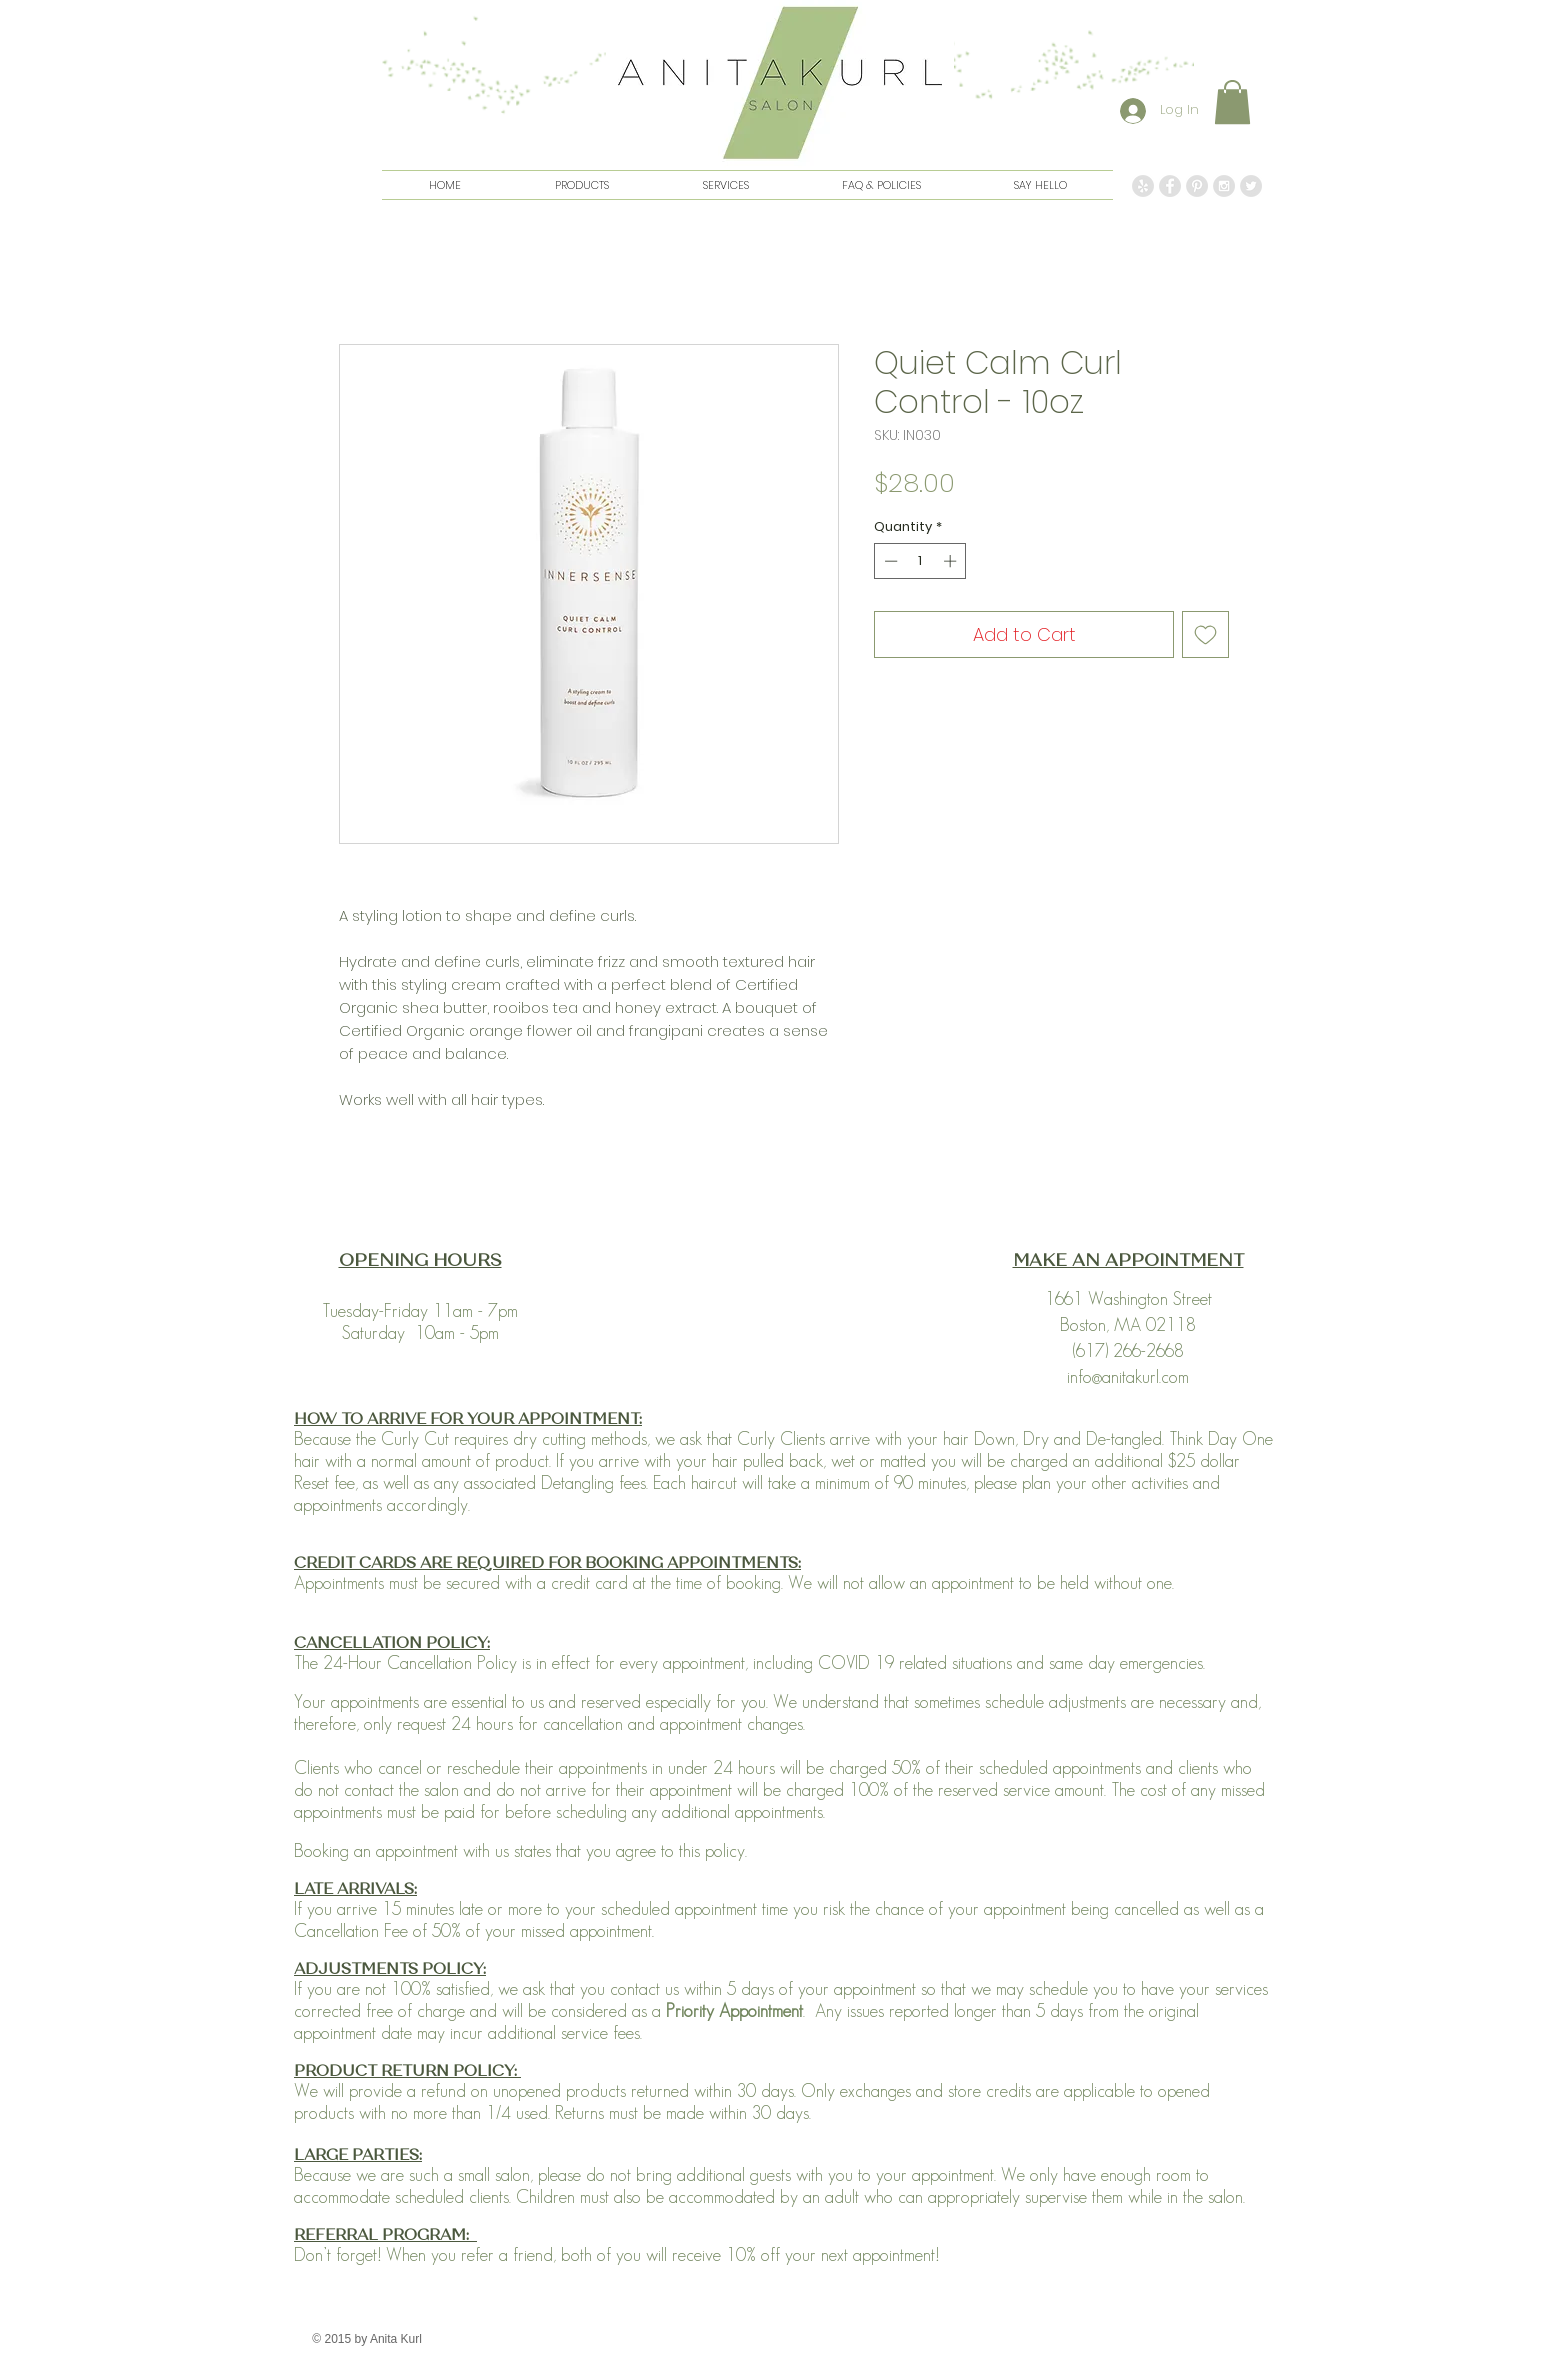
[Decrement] (889, 561)
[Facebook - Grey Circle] (1170, 186)
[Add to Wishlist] (1205, 634)
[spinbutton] (920, 561)
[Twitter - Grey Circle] (1251, 186)
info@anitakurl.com (1128, 1377)
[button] (1232, 102)
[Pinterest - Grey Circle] (1197, 186)
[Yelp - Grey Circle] (1143, 186)
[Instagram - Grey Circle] (1224, 186)
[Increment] (952, 561)
